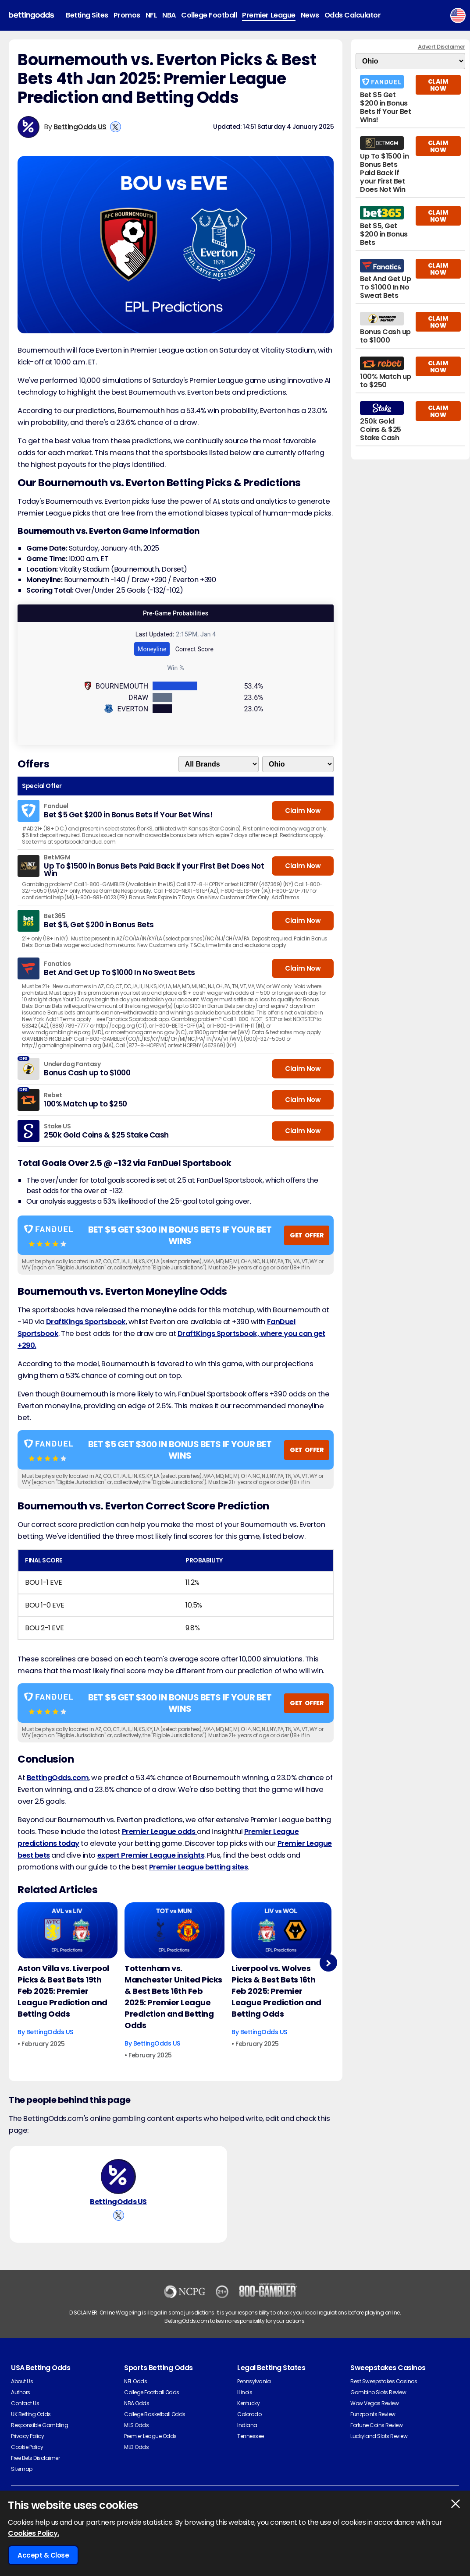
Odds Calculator (352, 15)
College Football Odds (151, 2392)
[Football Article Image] (68, 1930)
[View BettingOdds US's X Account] (115, 126)
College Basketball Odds (154, 2414)
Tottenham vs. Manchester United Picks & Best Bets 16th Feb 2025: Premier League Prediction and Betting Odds (173, 1997)
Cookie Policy (27, 2447)
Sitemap (21, 2469)
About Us (22, 2381)
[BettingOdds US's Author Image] (118, 2176)
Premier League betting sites (198, 1867)
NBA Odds (136, 2403)
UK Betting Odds (31, 2414)
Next (328, 1963)
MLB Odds (136, 2447)
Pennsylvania (254, 2381)
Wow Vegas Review (374, 2403)
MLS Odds (136, 2425)
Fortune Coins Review (376, 2425)
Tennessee (250, 2436)
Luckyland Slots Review (378, 2436)
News (310, 15)
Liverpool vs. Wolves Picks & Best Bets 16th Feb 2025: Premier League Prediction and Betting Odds (276, 1991)
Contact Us (25, 2403)
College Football (209, 15)
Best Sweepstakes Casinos (383, 2381)
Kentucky (248, 2403)
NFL (151, 15)
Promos (127, 15)
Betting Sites (87, 15)
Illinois (244, 2392)
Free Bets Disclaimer (35, 2458)
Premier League (268, 15)
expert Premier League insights (151, 1855)
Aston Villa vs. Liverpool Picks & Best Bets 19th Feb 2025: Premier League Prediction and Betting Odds (63, 1991)
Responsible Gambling (39, 2425)
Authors (20, 2392)
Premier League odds (159, 1832)
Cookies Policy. (33, 2533)
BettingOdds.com (58, 1778)
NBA (169, 15)
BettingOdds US (80, 127)
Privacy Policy (27, 2436)
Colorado (249, 2414)
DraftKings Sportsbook (86, 1322)
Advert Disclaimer (441, 46)
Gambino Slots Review (378, 2392)
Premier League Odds (150, 2436)
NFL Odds (135, 2381)
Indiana (247, 2425)
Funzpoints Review (372, 2414)
